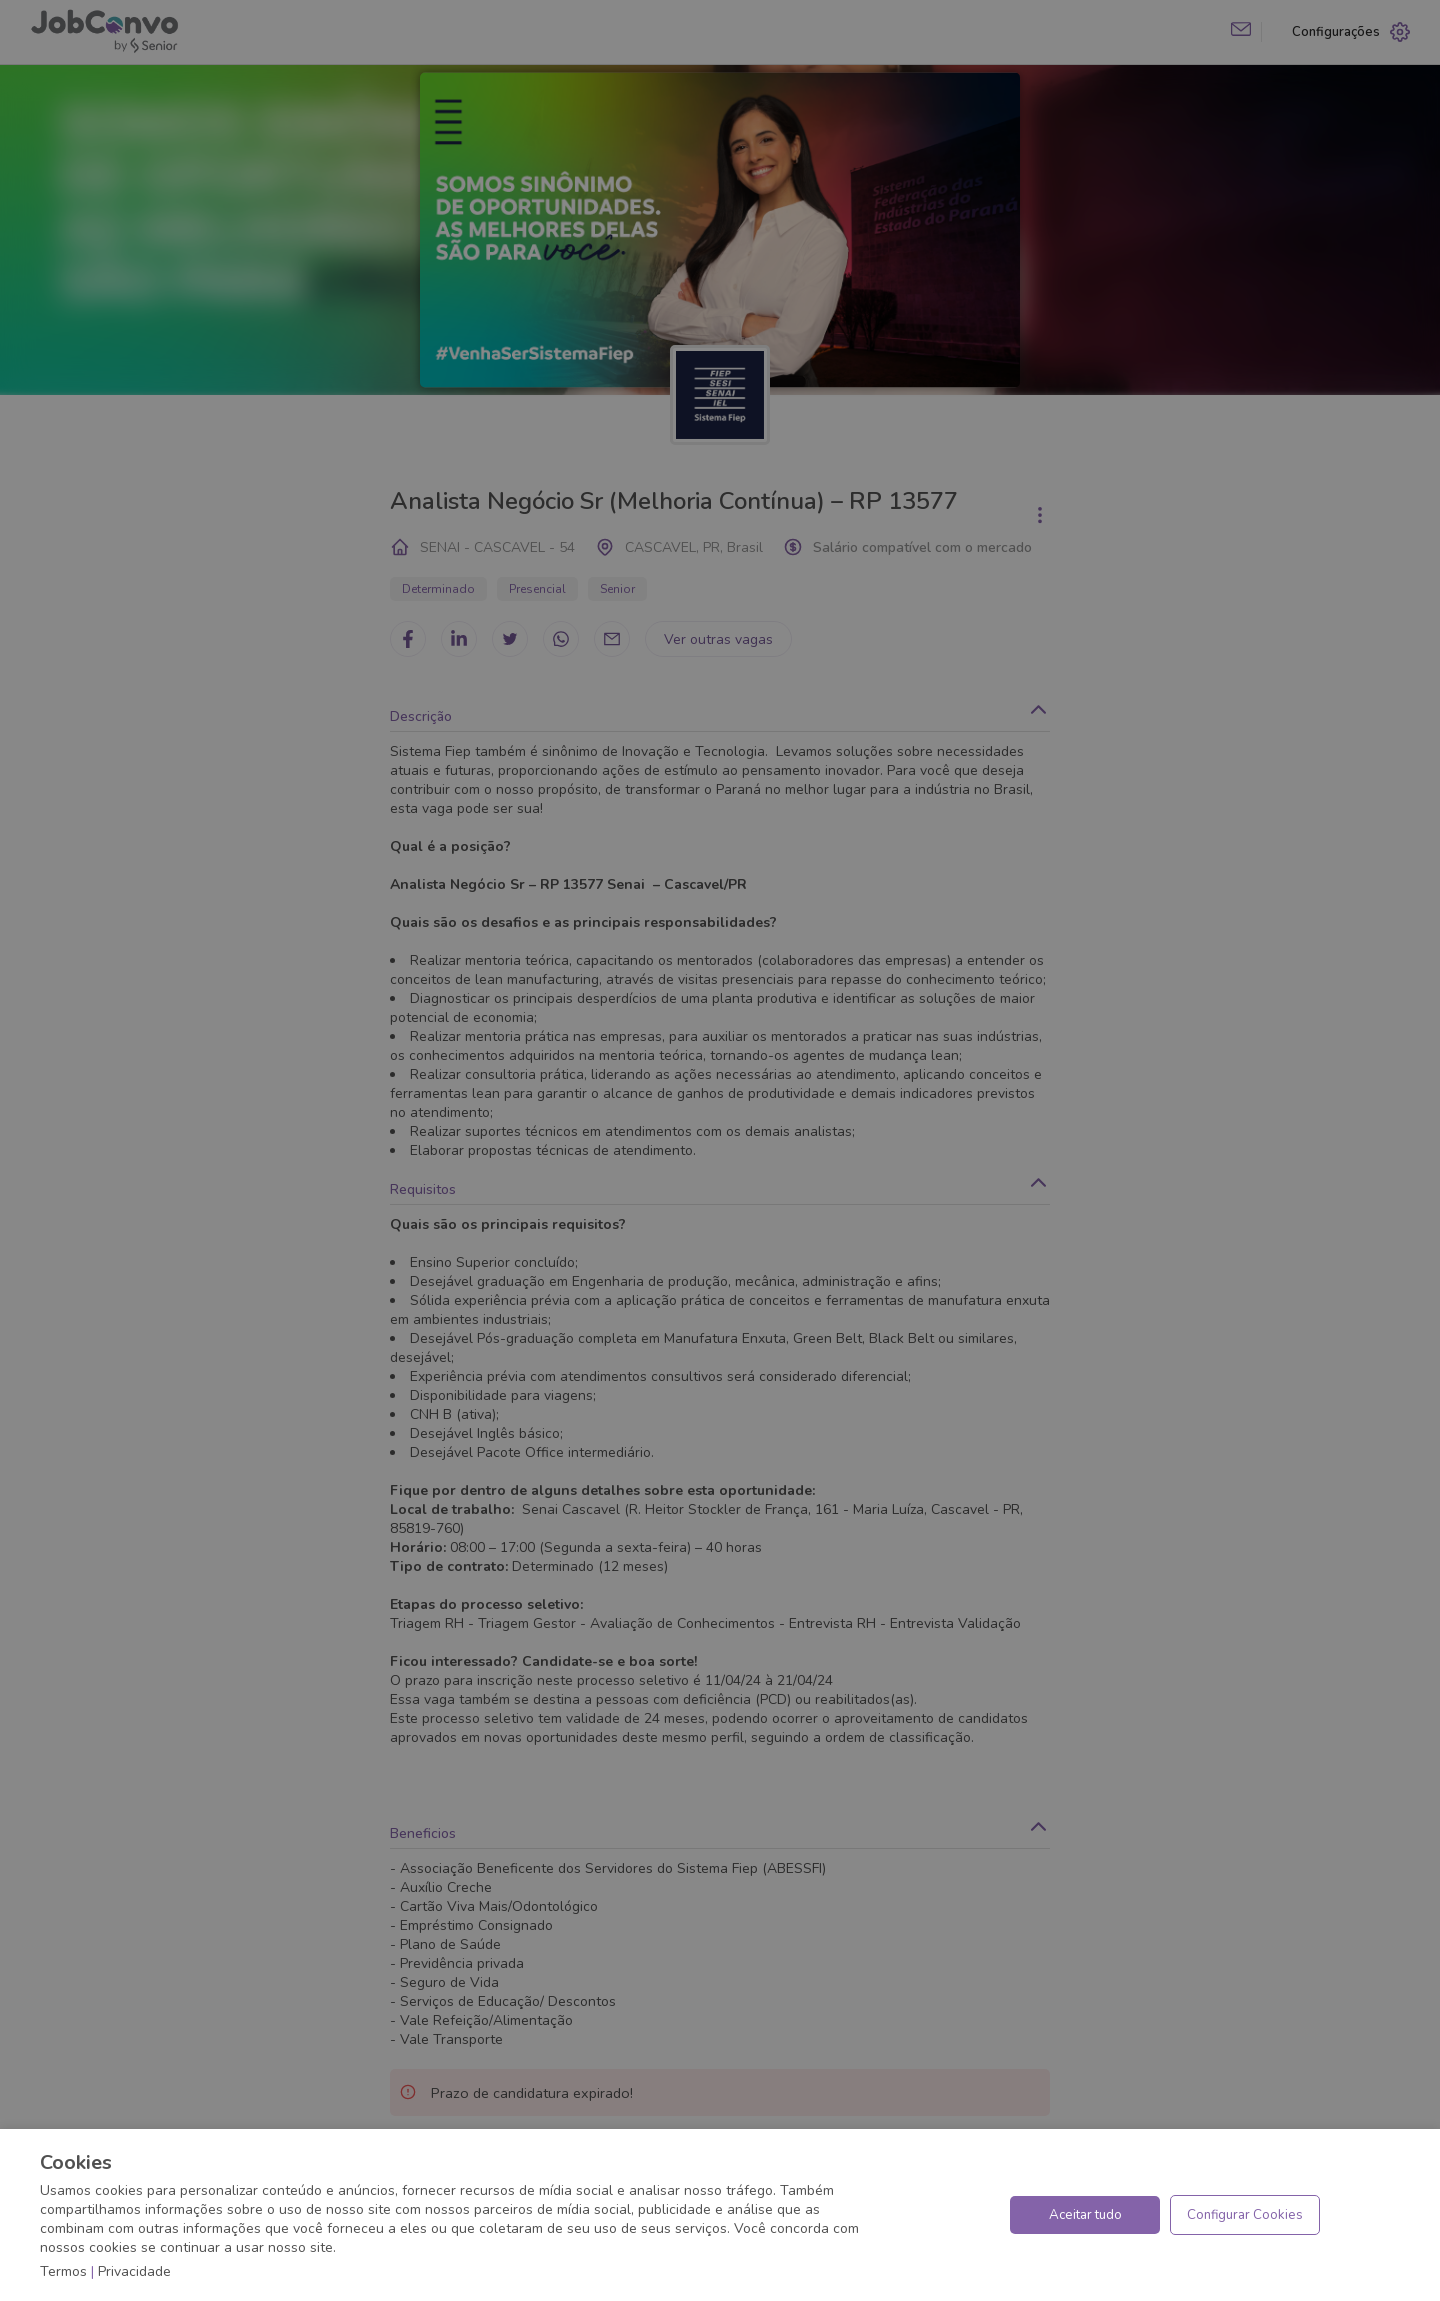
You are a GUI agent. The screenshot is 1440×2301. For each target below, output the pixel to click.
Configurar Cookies (1245, 2215)
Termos (63, 2271)
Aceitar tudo (1085, 2215)
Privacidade (134, 2271)
